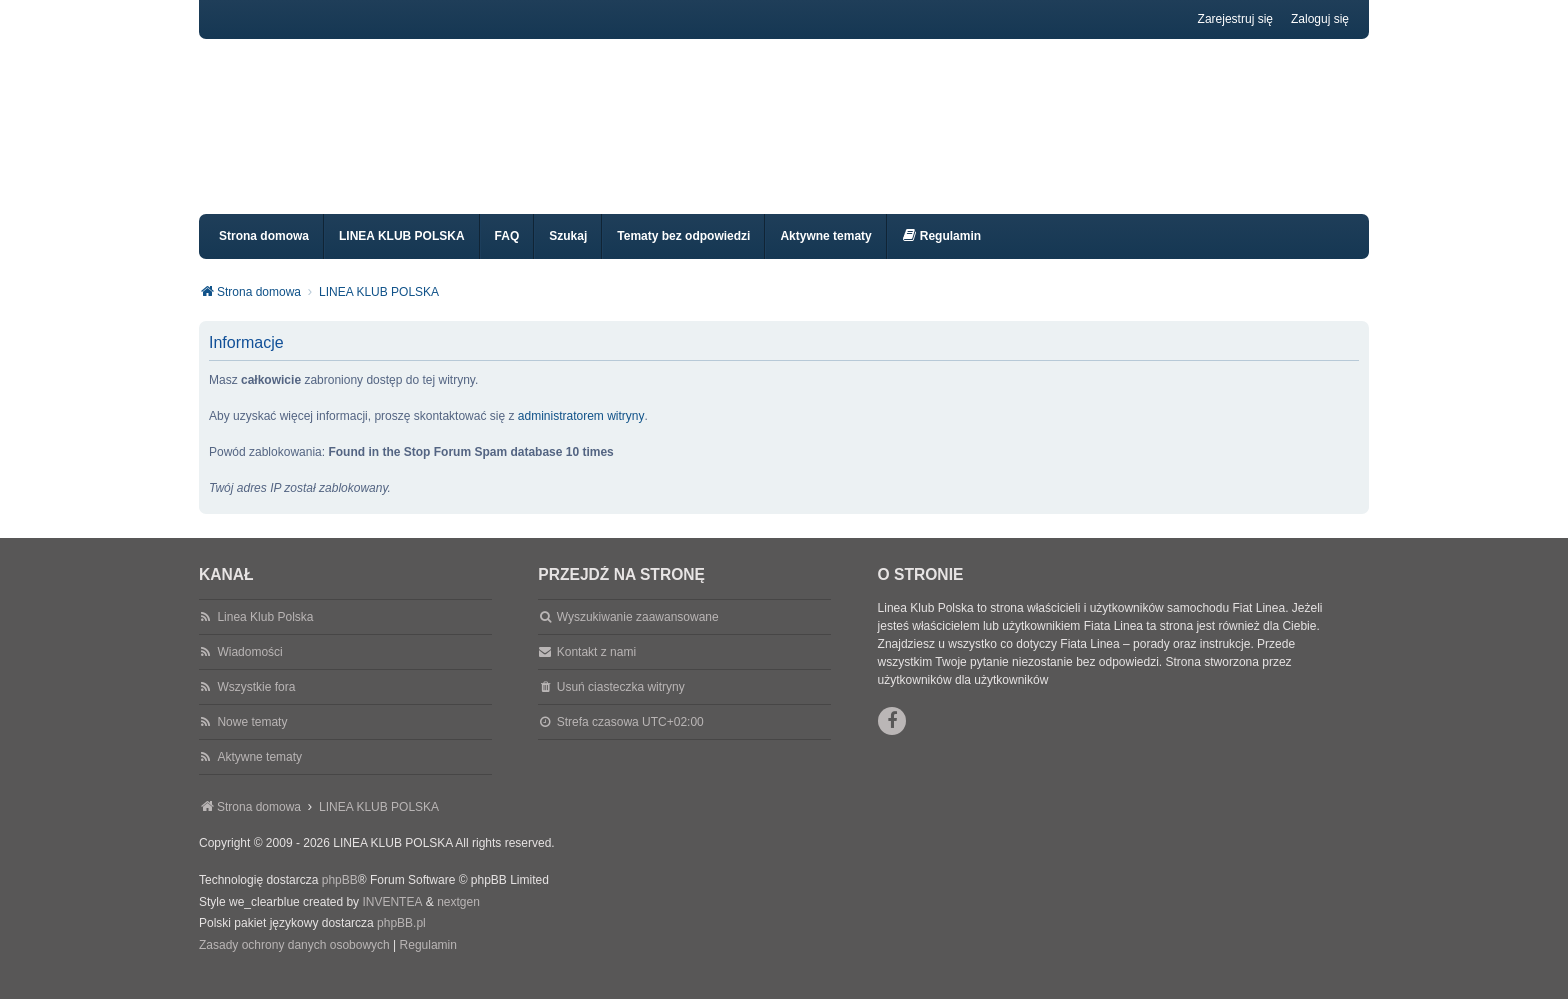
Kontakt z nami (596, 670)
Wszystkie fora (256, 705)
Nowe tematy (252, 740)
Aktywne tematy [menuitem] (825, 254)
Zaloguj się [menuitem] (1320, 19)
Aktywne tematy (259, 775)
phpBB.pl (401, 941)
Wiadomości (249, 670)
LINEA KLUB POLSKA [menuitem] (402, 254)
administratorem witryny (581, 434)
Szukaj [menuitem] (568, 254)
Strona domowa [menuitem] (264, 254)
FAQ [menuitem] (507, 254)
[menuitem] (941, 254)
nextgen (458, 920)
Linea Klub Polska (265, 635)
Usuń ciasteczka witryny (621, 705)
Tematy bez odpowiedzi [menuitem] (683, 254)
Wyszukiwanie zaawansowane (638, 635)
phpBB (340, 898)
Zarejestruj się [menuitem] (1235, 19)
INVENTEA (392, 920)
